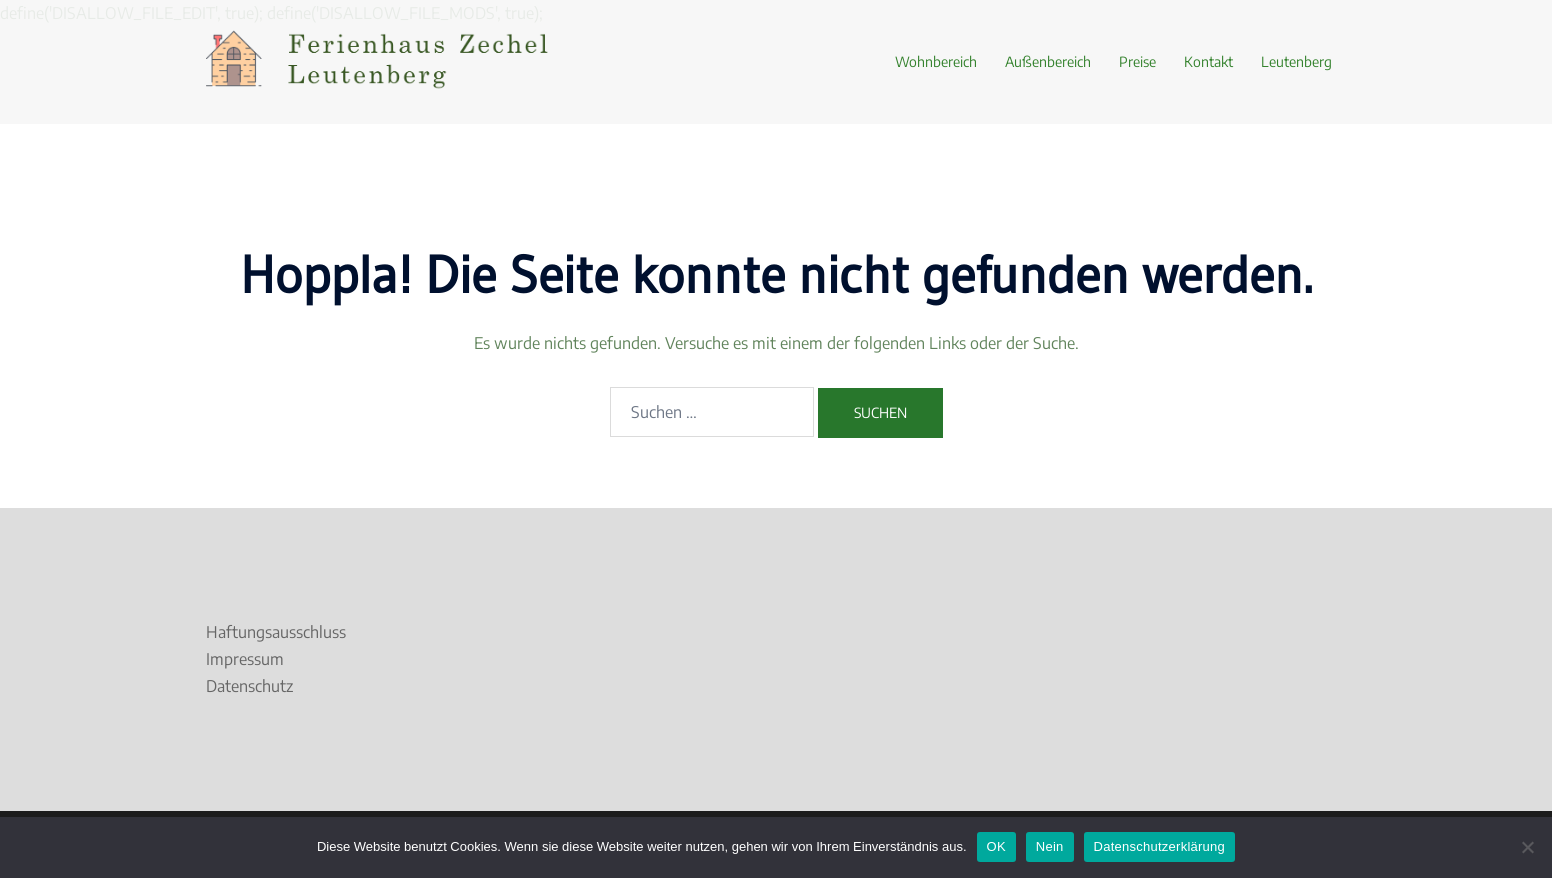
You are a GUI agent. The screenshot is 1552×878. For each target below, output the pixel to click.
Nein (1050, 846)
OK (996, 846)
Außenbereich (1048, 61)
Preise (1137, 61)
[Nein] (1527, 847)
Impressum (245, 659)
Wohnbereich (936, 61)
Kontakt (1208, 61)
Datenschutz (249, 686)
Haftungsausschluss (276, 632)
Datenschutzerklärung (1159, 846)
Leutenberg (1296, 61)
